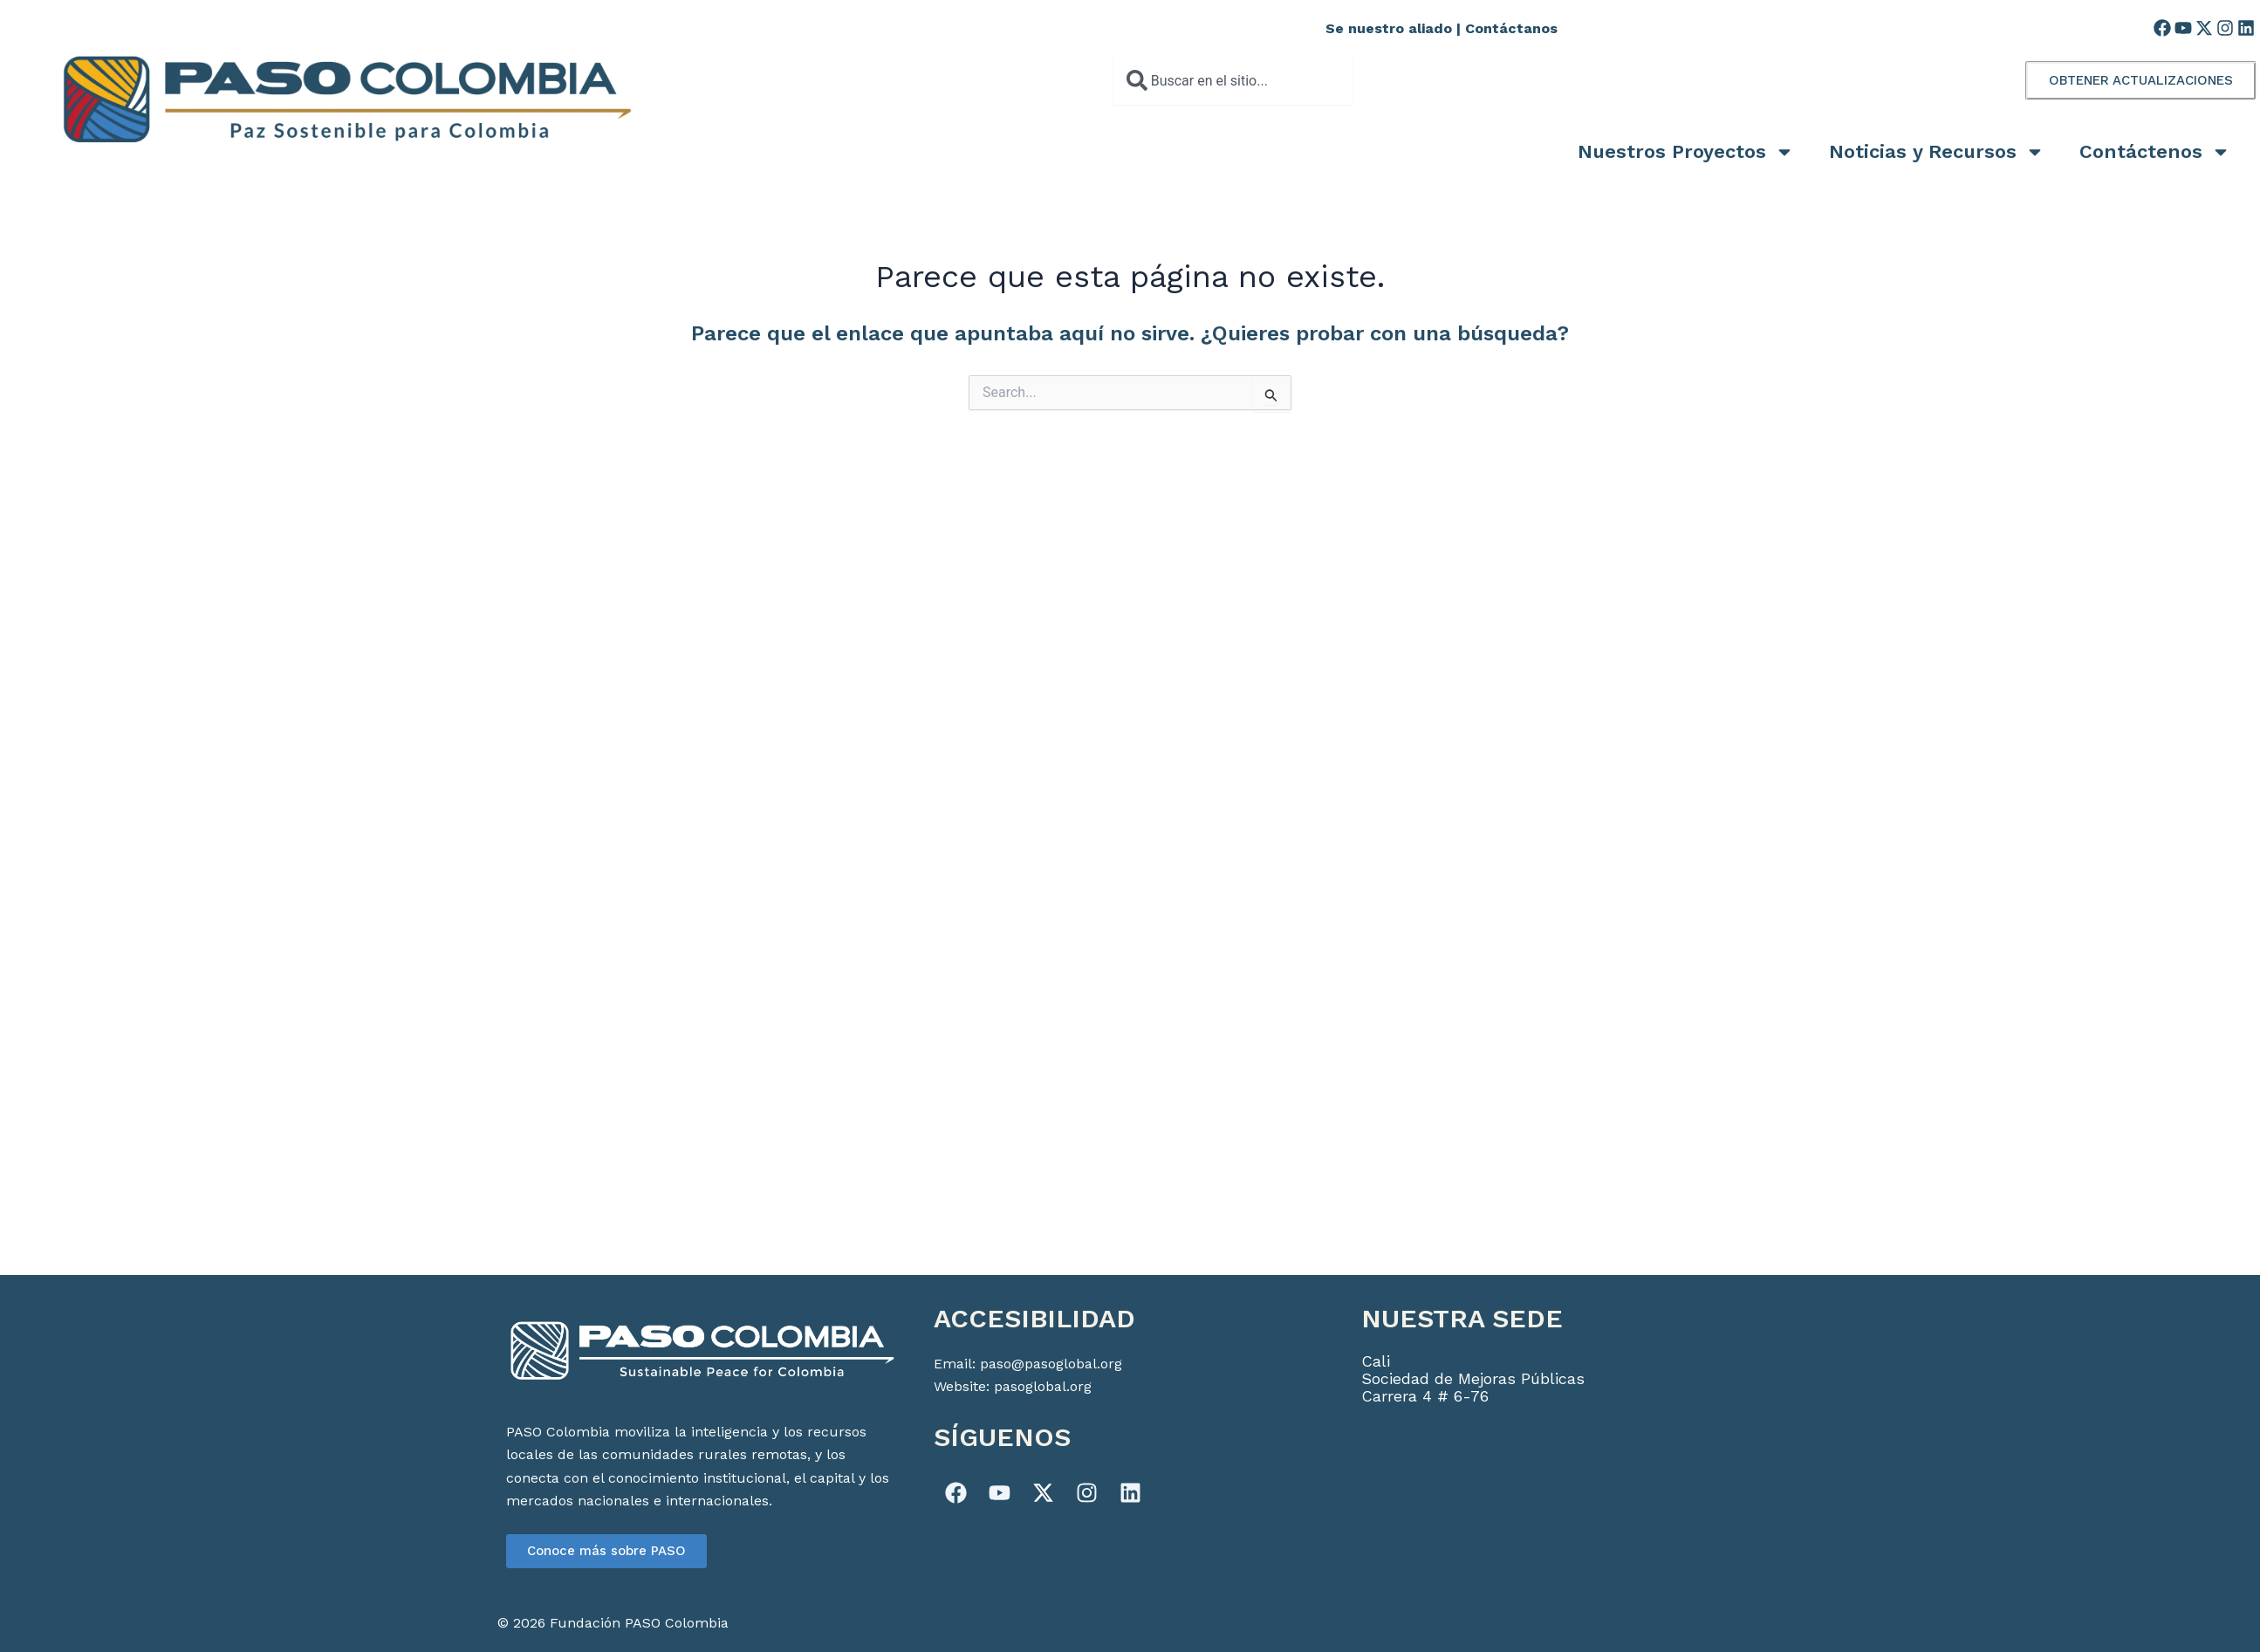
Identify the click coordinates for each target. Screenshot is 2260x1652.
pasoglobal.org (1043, 1386)
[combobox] (1233, 80)
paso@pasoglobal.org (1051, 1363)
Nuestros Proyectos (1686, 152)
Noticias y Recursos (1936, 152)
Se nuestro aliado (1388, 28)
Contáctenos (2154, 152)
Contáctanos (1511, 28)
